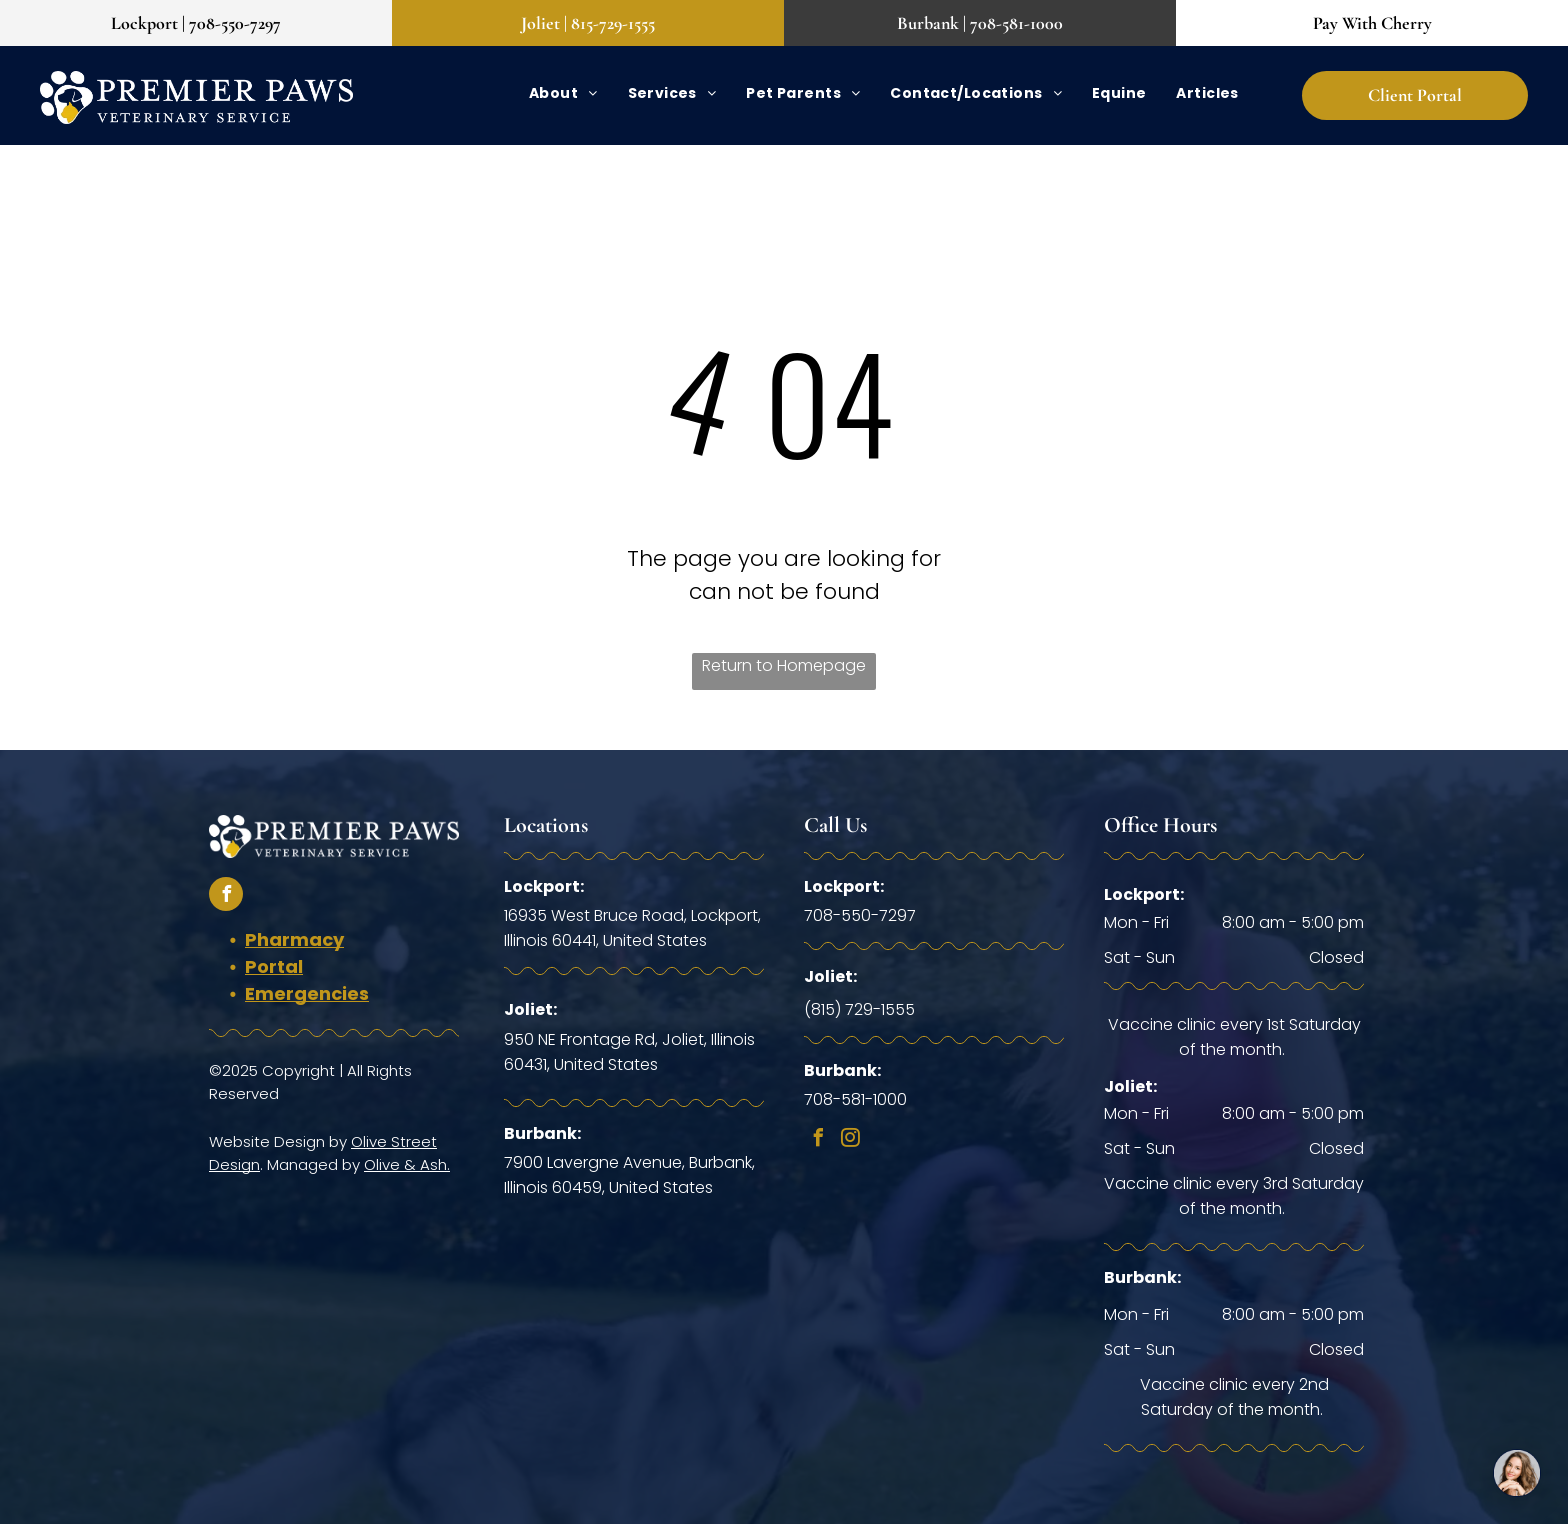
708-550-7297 (860, 915)
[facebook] (226, 896)
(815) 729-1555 (859, 1009)
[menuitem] (563, 93)
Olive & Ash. (407, 1164)
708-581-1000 (855, 1099)
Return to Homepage (784, 665)
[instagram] (850, 1140)
